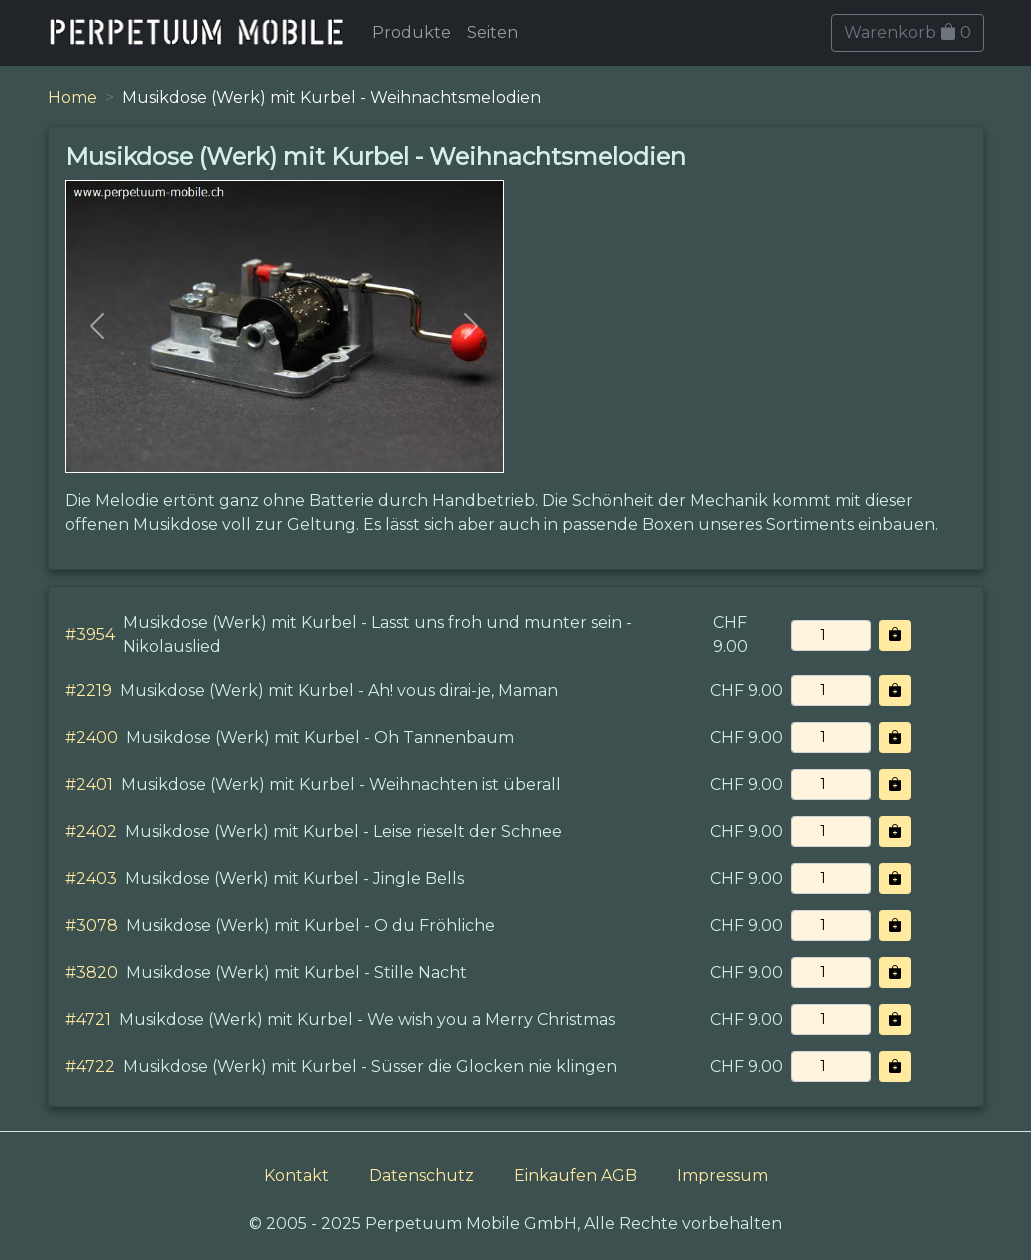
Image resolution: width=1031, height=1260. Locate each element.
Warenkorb (907, 32)
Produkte (411, 32)
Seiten (492, 32)
